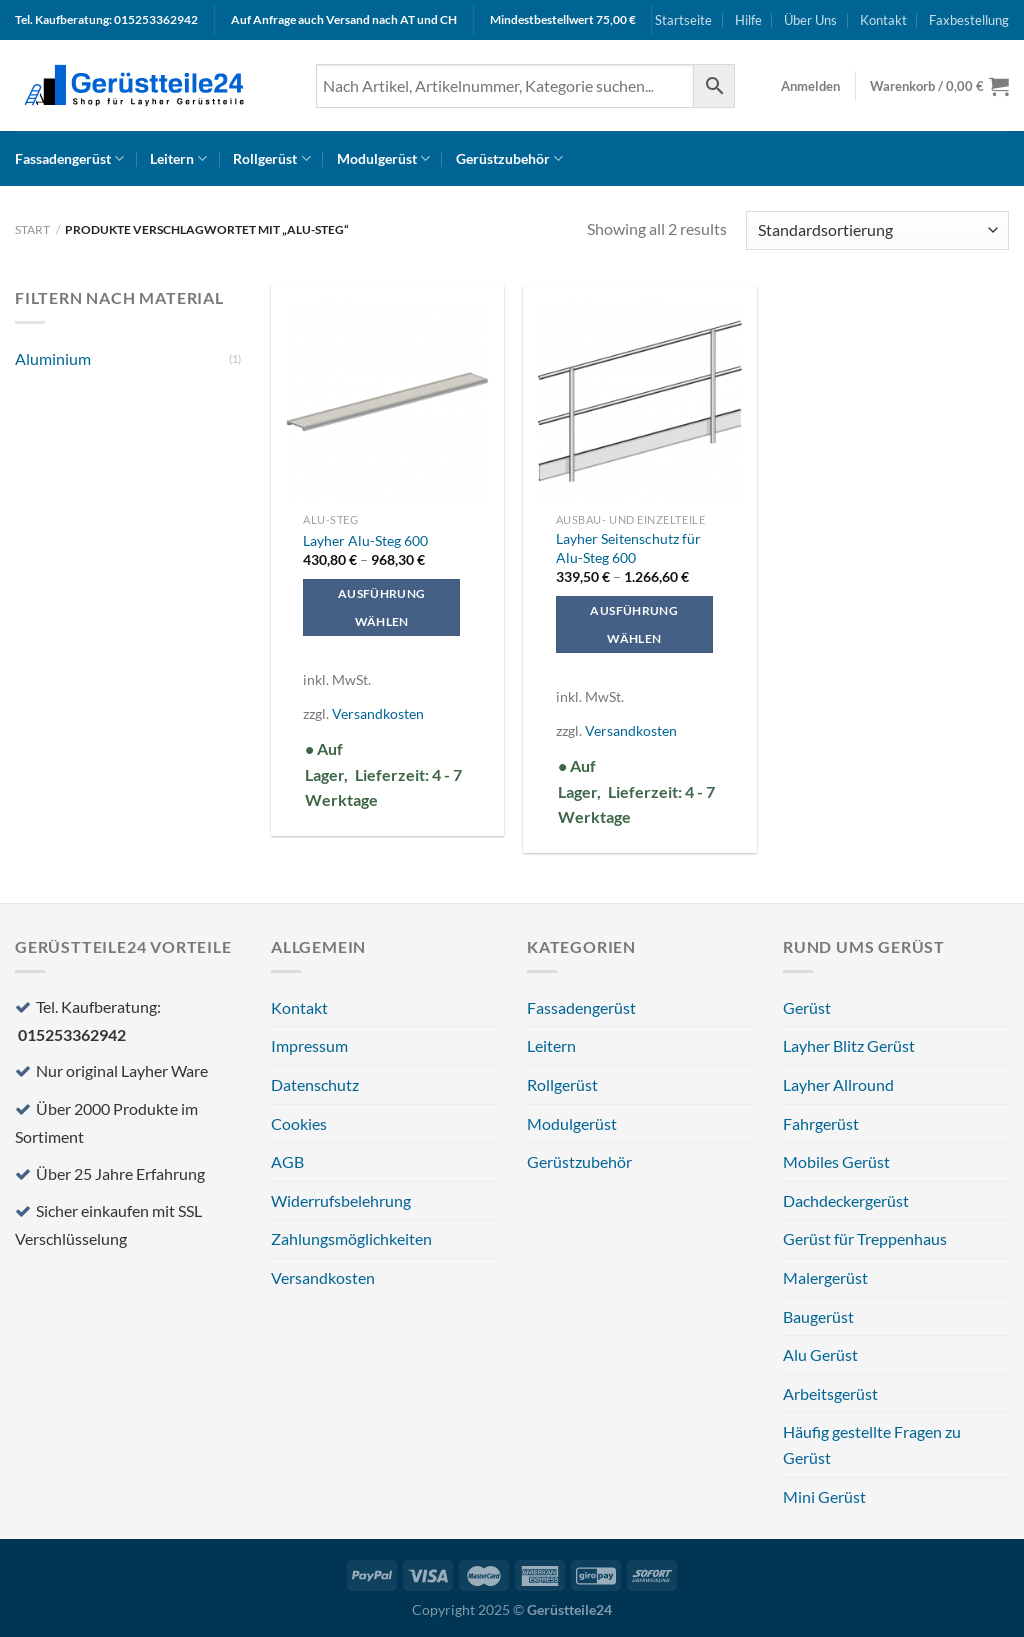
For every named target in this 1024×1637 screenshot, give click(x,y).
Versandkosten (378, 713)
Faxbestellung (969, 20)
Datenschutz (315, 1084)
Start (32, 229)
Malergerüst (825, 1277)
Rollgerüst (271, 158)
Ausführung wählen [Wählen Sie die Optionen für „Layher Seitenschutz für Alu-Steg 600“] (633, 624)
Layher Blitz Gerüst (849, 1045)
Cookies (299, 1123)
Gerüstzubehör (509, 158)
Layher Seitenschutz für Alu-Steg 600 (628, 548)
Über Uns (810, 20)
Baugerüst (818, 1316)
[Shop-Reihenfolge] (877, 230)
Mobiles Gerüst (836, 1161)
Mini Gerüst (824, 1496)
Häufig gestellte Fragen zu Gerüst (872, 1444)
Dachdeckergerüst (846, 1200)
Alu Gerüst (820, 1354)
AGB (287, 1161)
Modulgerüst (383, 158)
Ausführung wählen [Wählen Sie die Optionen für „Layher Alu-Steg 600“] (381, 607)
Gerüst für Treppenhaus (865, 1238)
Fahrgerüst (821, 1123)
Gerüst (807, 1007)
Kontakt (883, 20)
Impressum (309, 1045)
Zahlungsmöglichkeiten (351, 1238)
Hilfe (748, 20)
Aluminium (53, 358)
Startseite (683, 20)
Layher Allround (838, 1084)
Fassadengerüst (69, 158)
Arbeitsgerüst (830, 1393)
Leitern (178, 158)
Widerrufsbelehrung (341, 1200)
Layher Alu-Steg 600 (365, 540)
